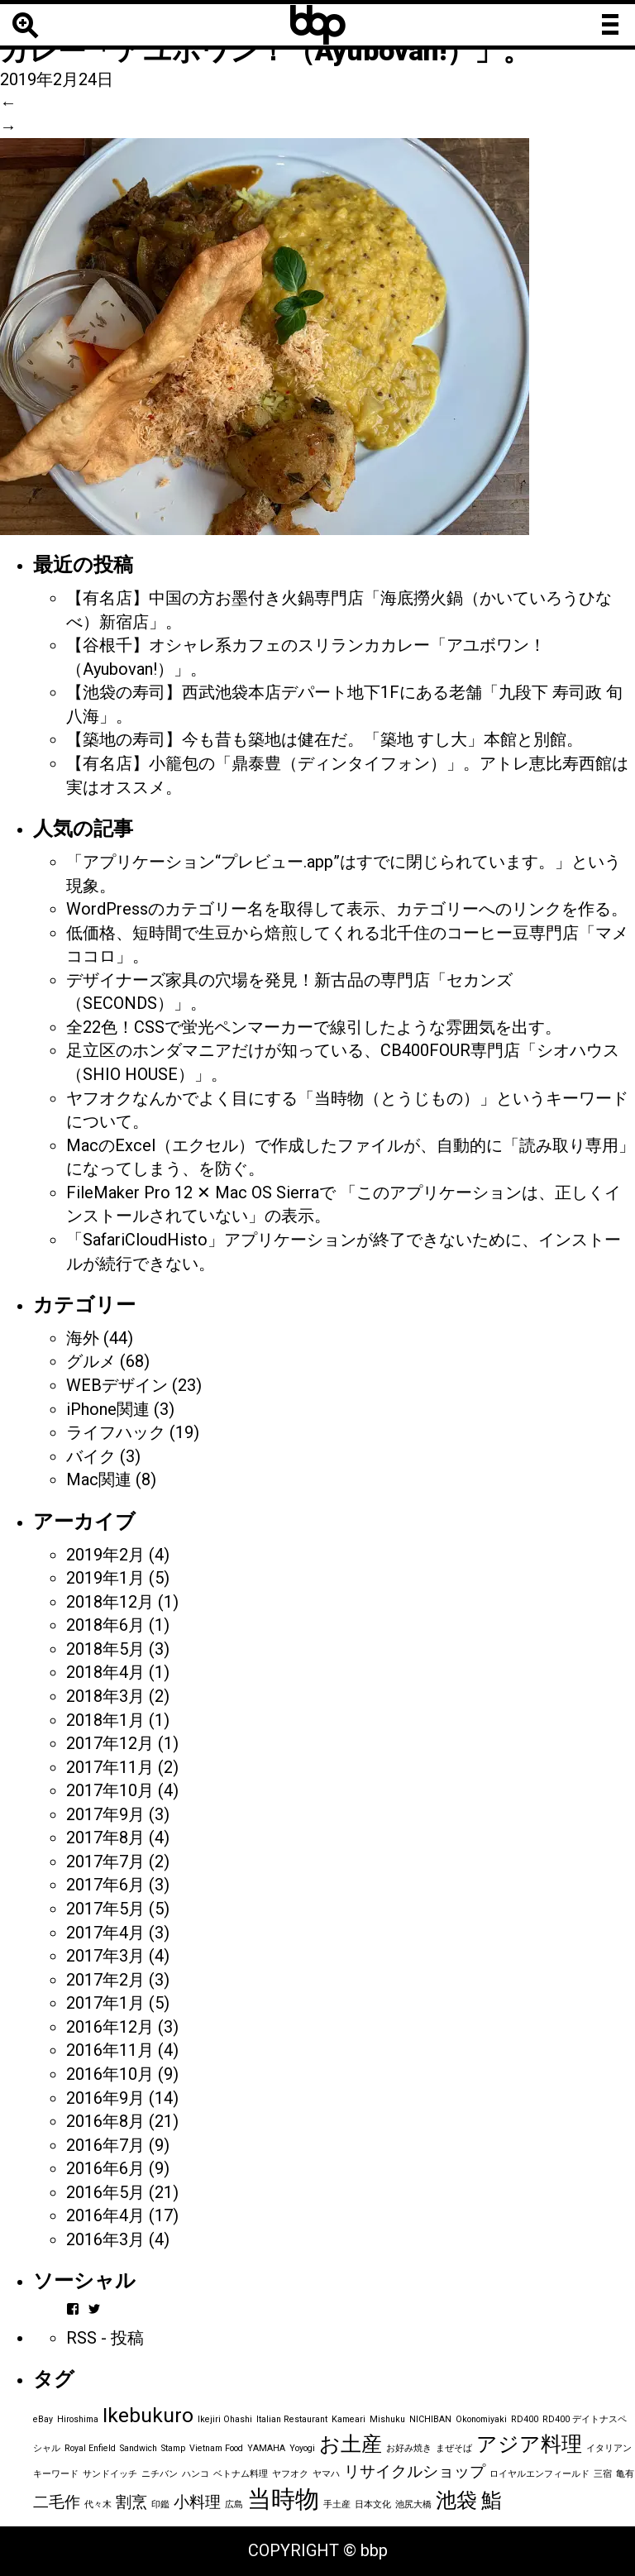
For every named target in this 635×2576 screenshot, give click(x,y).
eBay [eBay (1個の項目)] (43, 2419)
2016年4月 (105, 2215)
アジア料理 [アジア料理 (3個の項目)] (529, 2444)
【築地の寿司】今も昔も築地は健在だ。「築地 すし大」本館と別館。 (324, 739)
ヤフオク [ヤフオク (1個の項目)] (290, 2473)
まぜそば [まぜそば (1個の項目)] (454, 2448)
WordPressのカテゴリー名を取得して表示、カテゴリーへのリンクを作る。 (347, 909)
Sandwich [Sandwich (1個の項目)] (138, 2448)
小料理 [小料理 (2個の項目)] (197, 2501)
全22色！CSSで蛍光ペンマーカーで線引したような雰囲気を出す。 (313, 1027)
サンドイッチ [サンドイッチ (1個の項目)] (110, 2473)
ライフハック (115, 1432)
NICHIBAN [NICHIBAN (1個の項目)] (430, 2419)
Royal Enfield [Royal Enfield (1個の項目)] (90, 2448)
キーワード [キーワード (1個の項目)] (56, 2473)
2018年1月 (105, 1720)
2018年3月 (105, 1696)
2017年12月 (110, 1743)
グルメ (91, 1361)
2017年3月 (105, 1956)
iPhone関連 (108, 1409)
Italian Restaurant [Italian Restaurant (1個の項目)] (291, 2419)
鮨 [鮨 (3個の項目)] (491, 2500)
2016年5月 (105, 2192)
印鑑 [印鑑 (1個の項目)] (160, 2504)
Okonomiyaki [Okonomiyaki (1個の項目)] (481, 2419)
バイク (91, 1456)
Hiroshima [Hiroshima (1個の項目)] (77, 2419)
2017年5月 (105, 1909)
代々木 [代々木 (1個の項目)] (98, 2504)
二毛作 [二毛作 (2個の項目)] (56, 2501)
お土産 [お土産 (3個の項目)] (350, 2444)
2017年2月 (105, 1980)
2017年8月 (105, 1837)
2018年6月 (105, 1625)
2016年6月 (105, 2168)
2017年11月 (110, 1767)
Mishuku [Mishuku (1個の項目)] (387, 2419)
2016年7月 (105, 2145)
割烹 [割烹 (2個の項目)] (131, 2501)
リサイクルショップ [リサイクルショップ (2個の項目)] (414, 2471)
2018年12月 (110, 1602)
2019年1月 (105, 1578)
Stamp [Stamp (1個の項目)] (173, 2448)
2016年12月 (110, 2027)
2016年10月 (110, 2074)
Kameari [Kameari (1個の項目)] (348, 2419)
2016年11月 (110, 2050)
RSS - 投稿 (105, 2338)
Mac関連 (98, 1479)
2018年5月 (105, 1649)
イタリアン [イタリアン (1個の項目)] (609, 2448)
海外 (82, 1338)
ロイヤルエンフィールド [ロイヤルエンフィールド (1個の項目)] (539, 2473)
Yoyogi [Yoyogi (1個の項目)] (302, 2448)
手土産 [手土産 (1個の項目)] (337, 2504)
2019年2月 (105, 1555)
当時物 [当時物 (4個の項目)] (283, 2499)
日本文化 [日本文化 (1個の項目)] (373, 2504)
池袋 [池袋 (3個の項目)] (456, 2500)
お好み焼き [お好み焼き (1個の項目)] (409, 2448)
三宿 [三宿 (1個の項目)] (603, 2473)
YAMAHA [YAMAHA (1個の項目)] (266, 2448)
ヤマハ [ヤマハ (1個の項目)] (326, 2473)
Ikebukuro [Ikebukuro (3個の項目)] (148, 2415)
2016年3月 (105, 2239)
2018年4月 (105, 1672)
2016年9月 (105, 2098)
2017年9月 (105, 1814)
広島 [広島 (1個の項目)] (234, 2504)
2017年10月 (110, 1790)
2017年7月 (105, 1861)
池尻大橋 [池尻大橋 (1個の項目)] (413, 2504)
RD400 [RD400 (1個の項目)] (524, 2419)
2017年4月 (105, 1933)
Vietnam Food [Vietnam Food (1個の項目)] (216, 2448)
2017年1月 (105, 2003)
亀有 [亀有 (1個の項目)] (625, 2473)
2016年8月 (105, 2121)
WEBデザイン (117, 1385)
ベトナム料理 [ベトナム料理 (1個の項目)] (240, 2473)
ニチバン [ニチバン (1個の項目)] (159, 2473)
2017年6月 (105, 1885)
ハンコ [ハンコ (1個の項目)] (195, 2473)
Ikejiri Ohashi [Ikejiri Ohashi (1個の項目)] (225, 2419)
